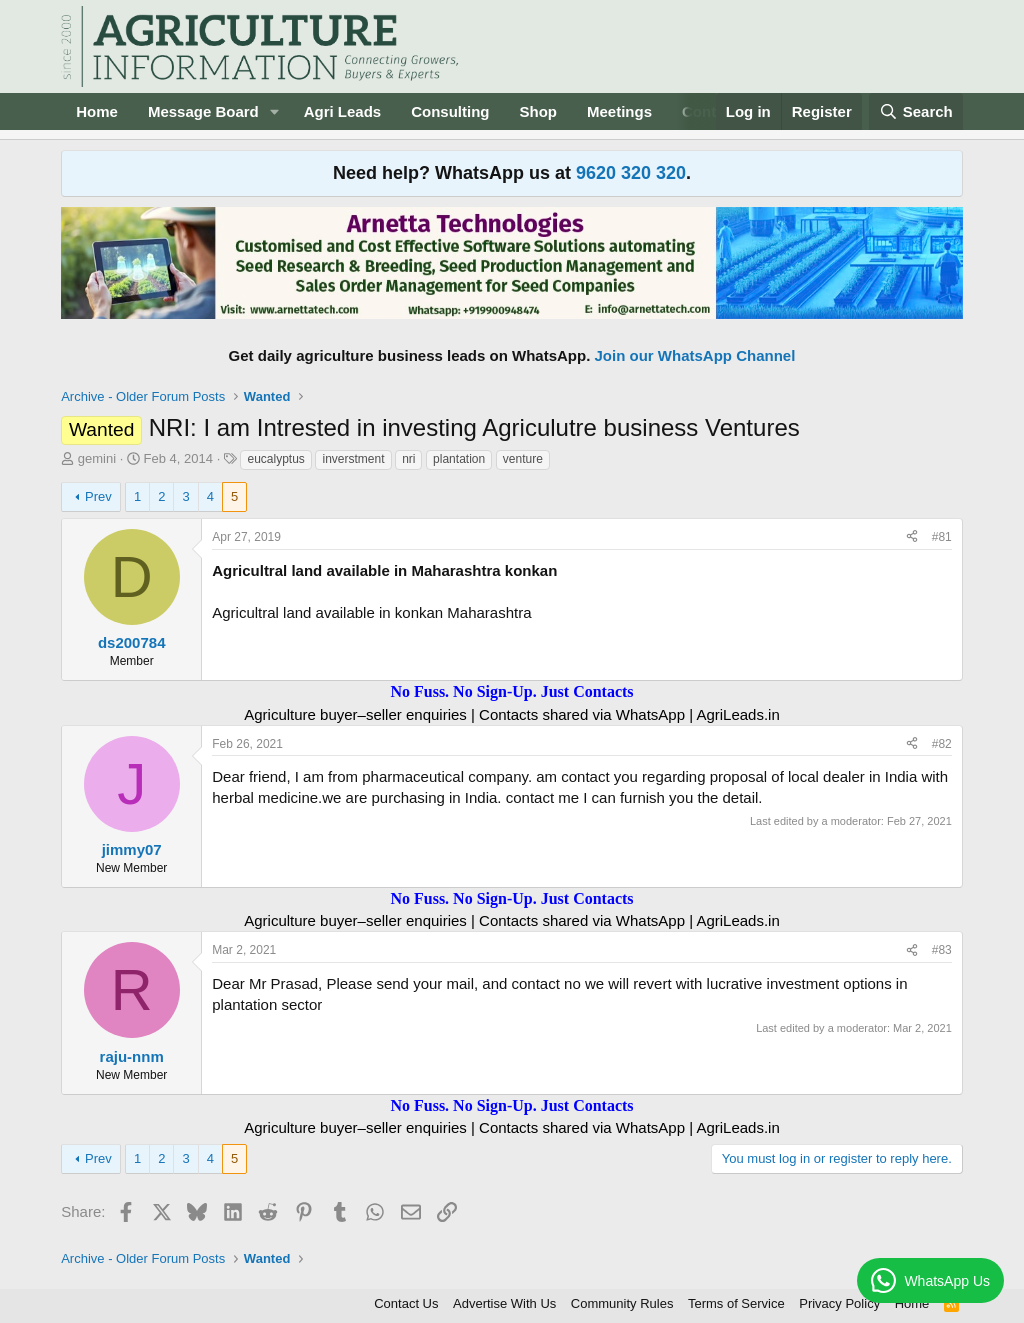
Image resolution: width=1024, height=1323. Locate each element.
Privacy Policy (839, 1303)
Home (97, 111)
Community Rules (622, 1303)
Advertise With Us (504, 1303)
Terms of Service (736, 1303)
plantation (459, 459)
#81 (942, 537)
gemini (97, 458)
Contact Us (406, 1303)
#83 (942, 950)
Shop (539, 111)
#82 (942, 744)
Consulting (450, 111)
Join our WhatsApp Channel (695, 355)
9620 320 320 (631, 173)
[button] (275, 111)
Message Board (203, 111)
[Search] (916, 111)
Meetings (619, 111)
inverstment (353, 459)
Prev (98, 496)
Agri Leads (343, 111)
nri (408, 459)
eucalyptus (275, 459)
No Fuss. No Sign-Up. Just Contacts (511, 691)
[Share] (912, 537)
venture (523, 459)
